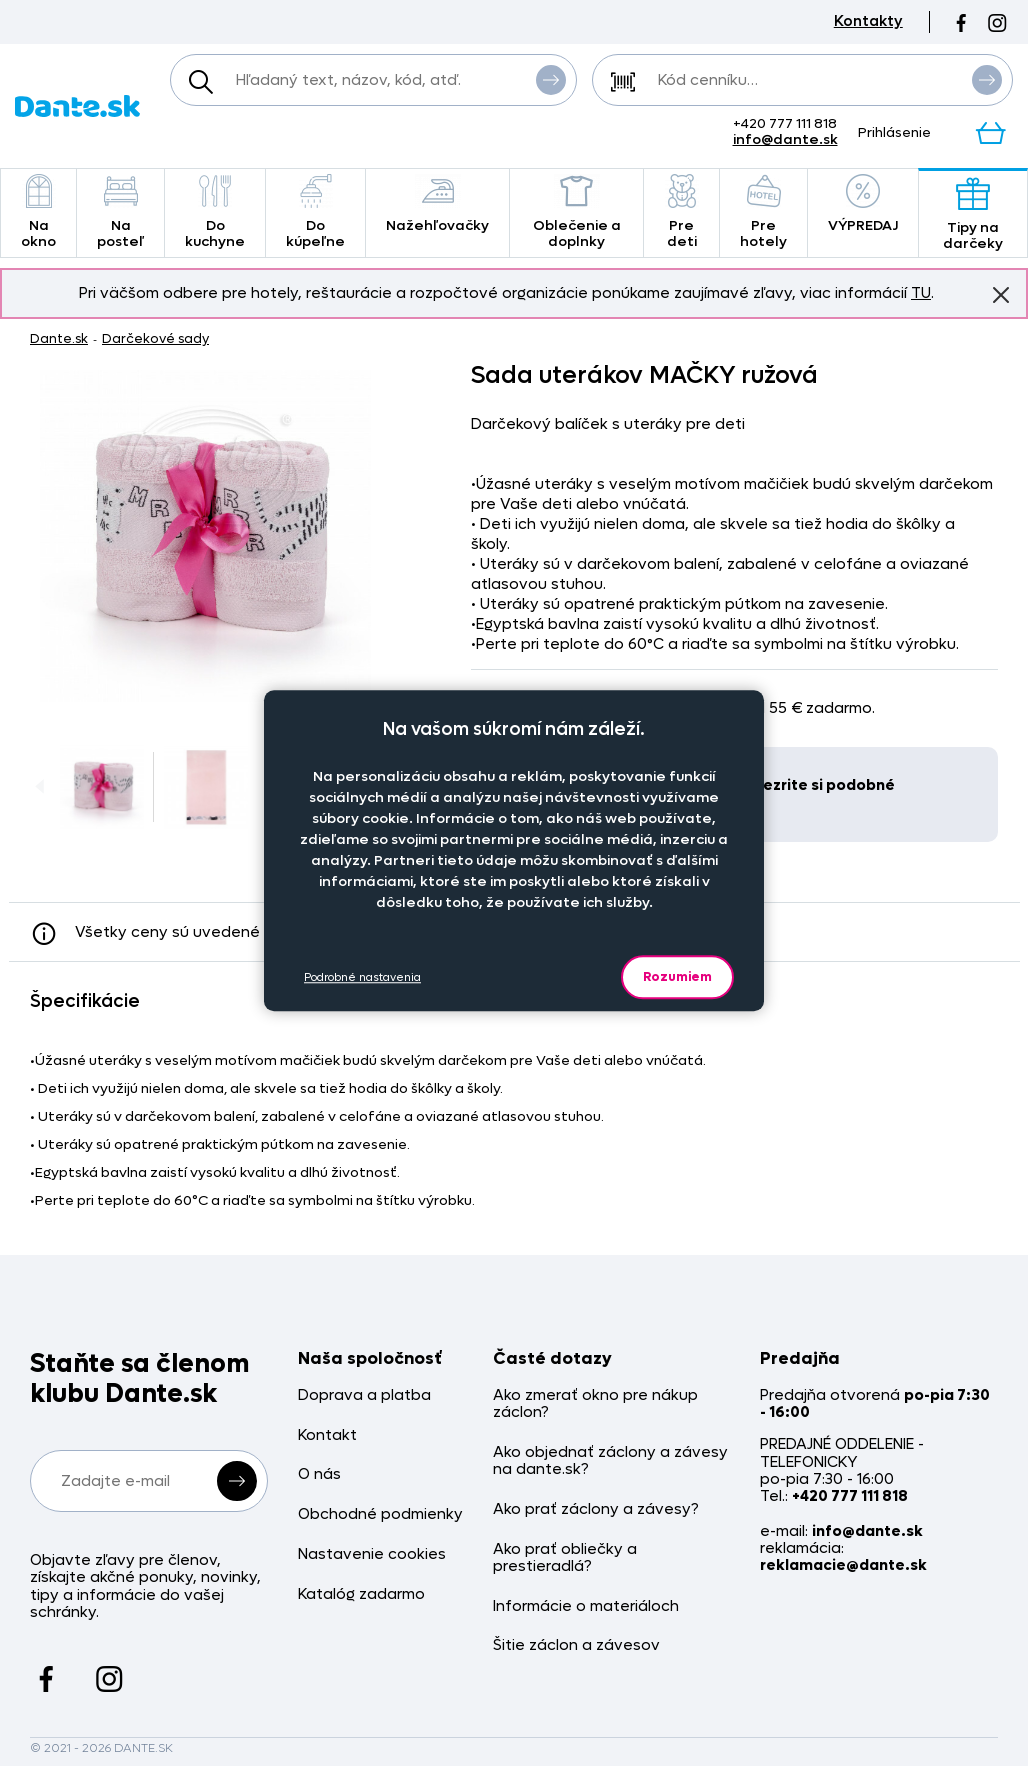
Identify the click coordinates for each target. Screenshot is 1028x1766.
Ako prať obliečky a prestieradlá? (565, 1558)
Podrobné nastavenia (362, 977)
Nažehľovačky (437, 204)
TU (921, 293)
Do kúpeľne (315, 212)
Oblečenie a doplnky (576, 212)
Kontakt (327, 1435)
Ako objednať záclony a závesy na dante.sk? (610, 1461)
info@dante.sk (785, 139)
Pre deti (681, 212)
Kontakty (868, 21)
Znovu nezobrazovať (1001, 294)
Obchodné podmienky (380, 1514)
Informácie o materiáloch (586, 1606)
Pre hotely (763, 212)
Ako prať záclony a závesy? (596, 1509)
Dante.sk (59, 338)
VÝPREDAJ (863, 204)
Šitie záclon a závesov (576, 1645)
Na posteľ (120, 212)
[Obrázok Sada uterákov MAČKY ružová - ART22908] (206, 536)
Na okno (38, 212)
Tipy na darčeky (973, 214)
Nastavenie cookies (372, 1554)
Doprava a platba (364, 1395)
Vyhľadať (551, 79)
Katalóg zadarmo (361, 1594)
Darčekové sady (155, 338)
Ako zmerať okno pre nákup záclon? (595, 1404)
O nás (319, 1474)
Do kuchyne (215, 212)
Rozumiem (677, 976)
